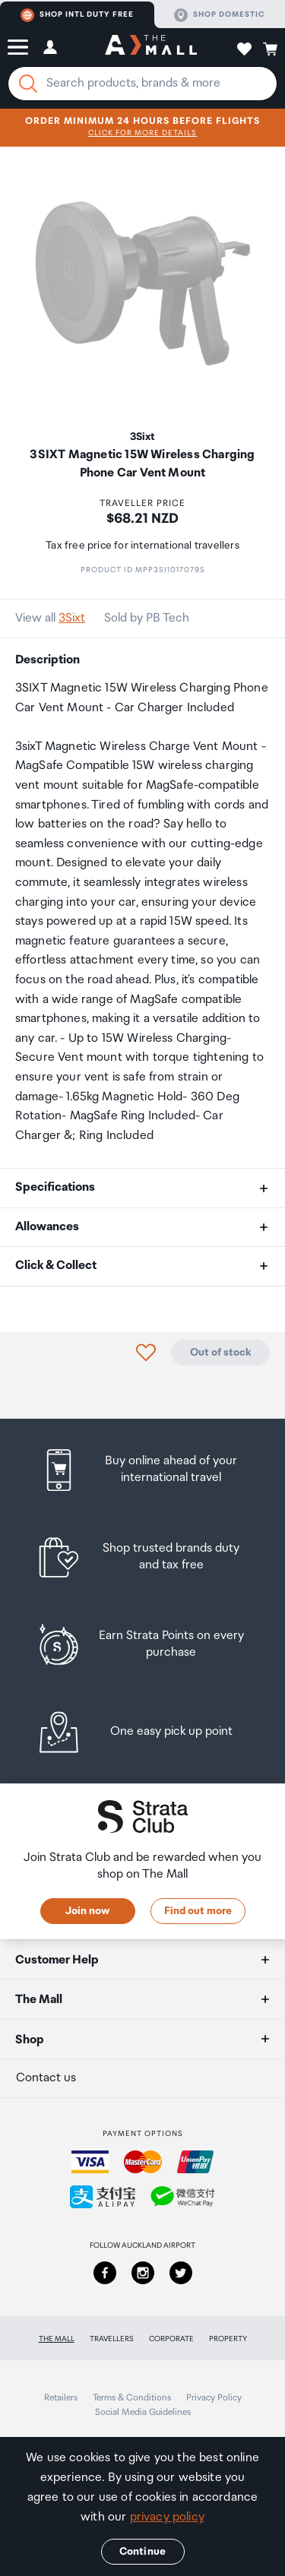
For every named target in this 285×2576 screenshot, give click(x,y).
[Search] (28, 83)
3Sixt (72, 618)
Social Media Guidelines (143, 2412)
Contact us (46, 2078)
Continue (142, 2552)
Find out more (198, 1911)
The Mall (56, 2338)
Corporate (171, 2338)
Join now (87, 1911)
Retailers (61, 2398)
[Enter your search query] (142, 83)
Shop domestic (219, 15)
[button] (18, 47)
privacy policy (167, 2517)
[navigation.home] (151, 47)
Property (228, 2338)
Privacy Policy (214, 2398)
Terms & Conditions (132, 2398)
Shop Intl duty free (77, 15)
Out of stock (220, 1353)
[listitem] (142, 1470)
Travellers (112, 2338)
